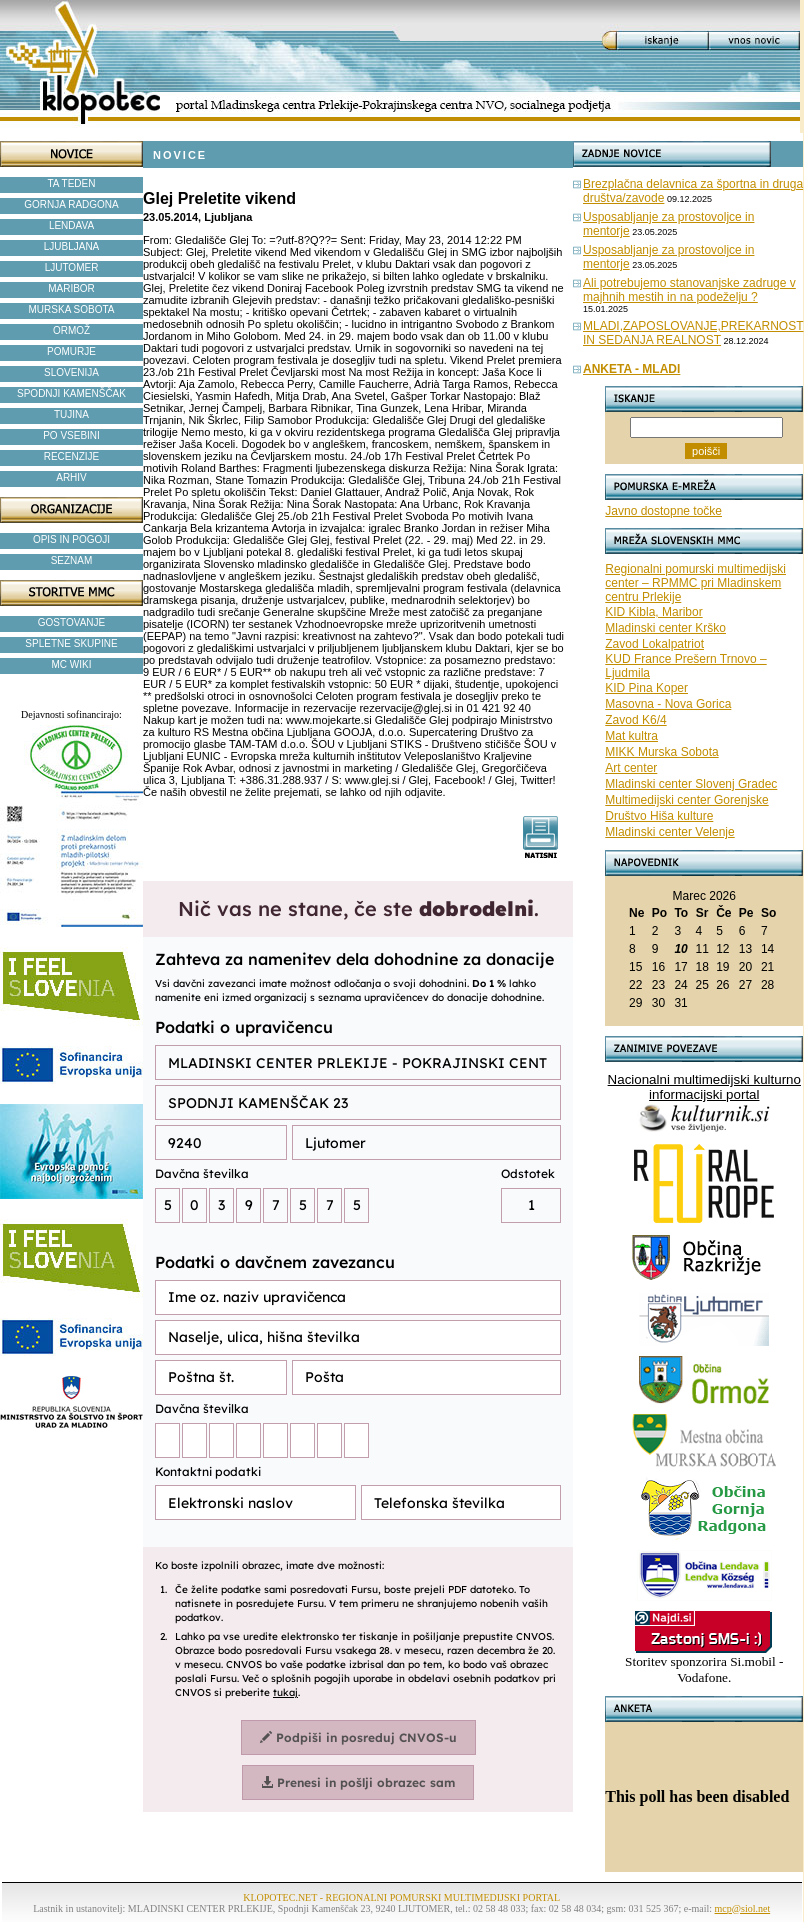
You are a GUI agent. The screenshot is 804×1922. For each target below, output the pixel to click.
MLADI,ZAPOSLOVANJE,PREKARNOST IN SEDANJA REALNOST (693, 333)
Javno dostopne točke (663, 511)
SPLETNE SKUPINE (71, 643)
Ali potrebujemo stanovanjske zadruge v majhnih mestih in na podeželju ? (689, 290)
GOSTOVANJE (71, 622)
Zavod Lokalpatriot (654, 644)
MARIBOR (71, 288)
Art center (631, 768)
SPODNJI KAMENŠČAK (71, 393)
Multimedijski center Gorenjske (686, 800)
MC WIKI (72, 664)
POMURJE (71, 351)
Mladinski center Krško (665, 628)
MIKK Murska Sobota (661, 752)
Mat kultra (631, 736)
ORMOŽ (71, 330)
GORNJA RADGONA (71, 204)
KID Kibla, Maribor (653, 612)
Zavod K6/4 (635, 720)
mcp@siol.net (743, 1908)
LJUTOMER (72, 267)
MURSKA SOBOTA (72, 309)
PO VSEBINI (71, 435)
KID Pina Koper (646, 688)
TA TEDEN (72, 183)
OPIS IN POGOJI (71, 539)
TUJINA (71, 414)
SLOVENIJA (71, 372)
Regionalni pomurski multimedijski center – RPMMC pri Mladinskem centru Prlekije (695, 583)
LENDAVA (71, 225)
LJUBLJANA (72, 246)
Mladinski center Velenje (669, 832)
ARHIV (71, 477)
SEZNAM (72, 560)
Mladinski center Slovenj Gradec (691, 784)
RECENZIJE (72, 456)
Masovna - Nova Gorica (668, 704)
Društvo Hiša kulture (659, 816)
